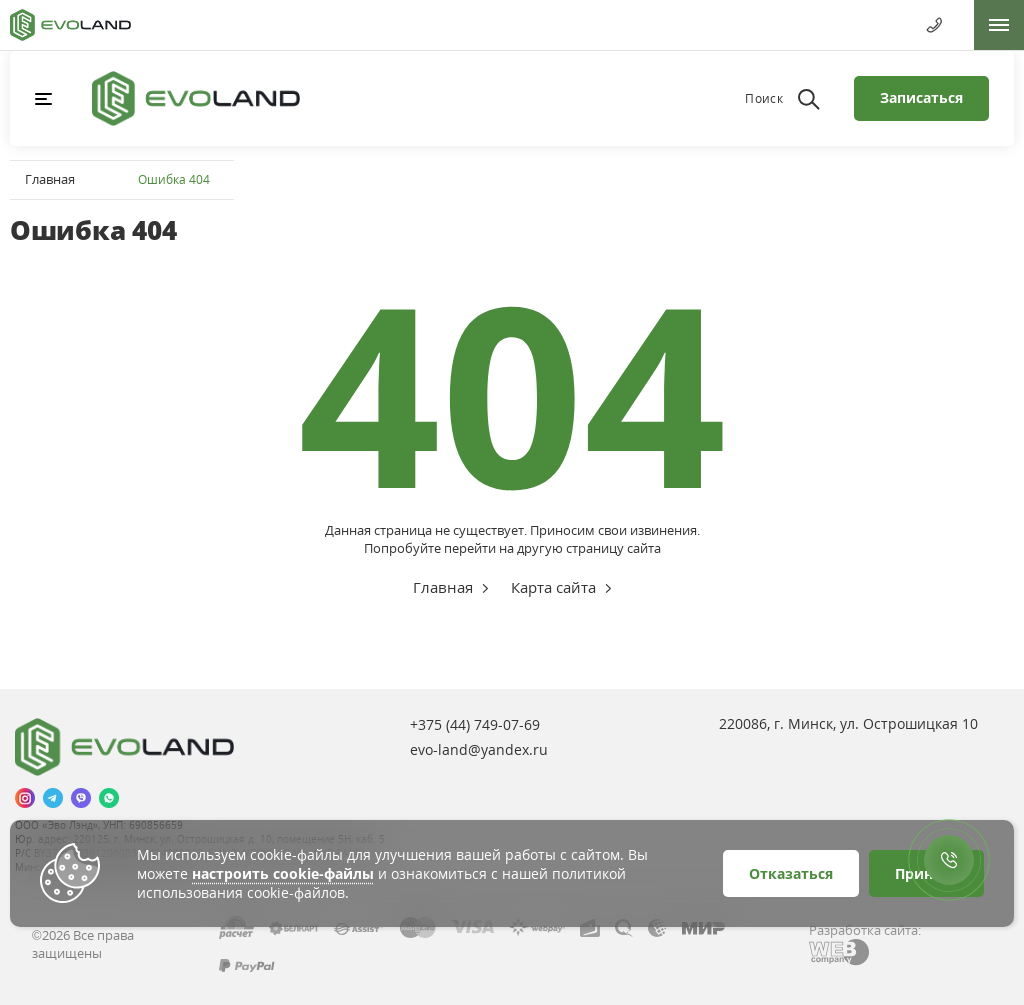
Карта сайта (553, 587)
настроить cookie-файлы (283, 873)
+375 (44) (475, 724)
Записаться (921, 97)
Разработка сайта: (865, 930)
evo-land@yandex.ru (479, 749)
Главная (50, 179)
